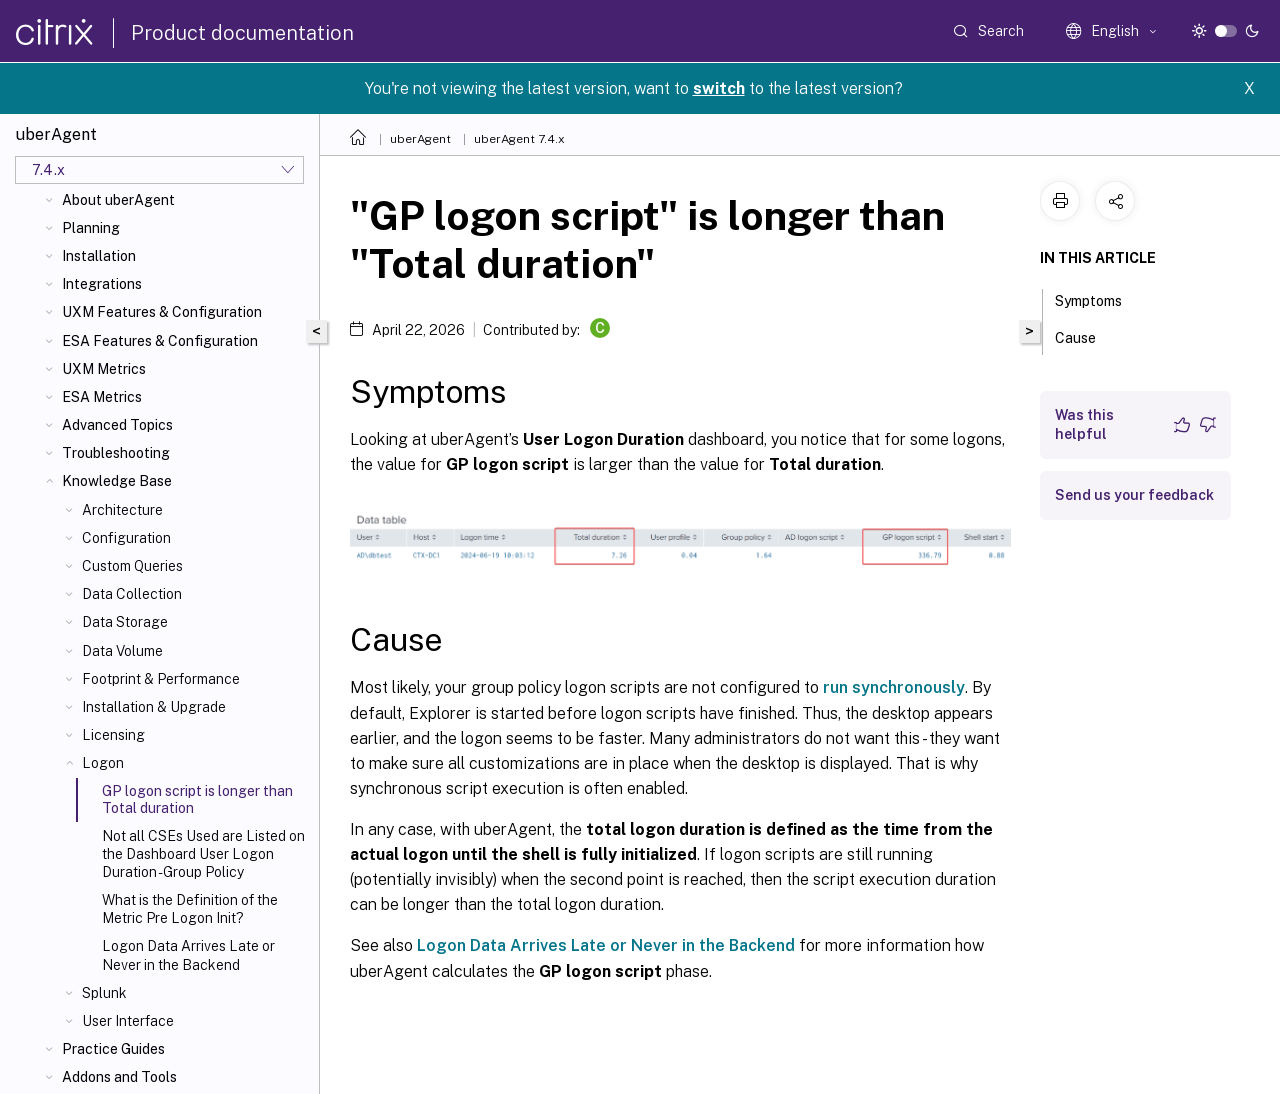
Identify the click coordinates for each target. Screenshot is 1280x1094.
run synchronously (894, 687)
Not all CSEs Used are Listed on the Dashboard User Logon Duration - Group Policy (203, 854)
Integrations (102, 284)
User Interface (128, 1021)
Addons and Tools (119, 1077)
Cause (1086, 336)
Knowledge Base (117, 481)
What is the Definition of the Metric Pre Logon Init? (190, 909)
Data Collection (132, 594)
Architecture (122, 510)
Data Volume (122, 651)
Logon (103, 763)
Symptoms (1099, 299)
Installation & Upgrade (154, 707)
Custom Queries (132, 566)
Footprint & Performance (161, 679)
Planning (91, 228)
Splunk (104, 993)
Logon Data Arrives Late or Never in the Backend (188, 955)
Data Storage (125, 622)
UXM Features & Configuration (162, 312)
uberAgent (420, 139)
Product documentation (242, 33)
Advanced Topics (117, 425)
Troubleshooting (116, 453)
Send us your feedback (1134, 495)
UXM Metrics (104, 369)
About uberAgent (118, 200)
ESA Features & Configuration (160, 341)
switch (719, 88)
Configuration (126, 538)
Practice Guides (113, 1049)
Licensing (113, 735)
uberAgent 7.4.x (519, 139)
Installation (99, 256)
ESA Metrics (102, 397)
